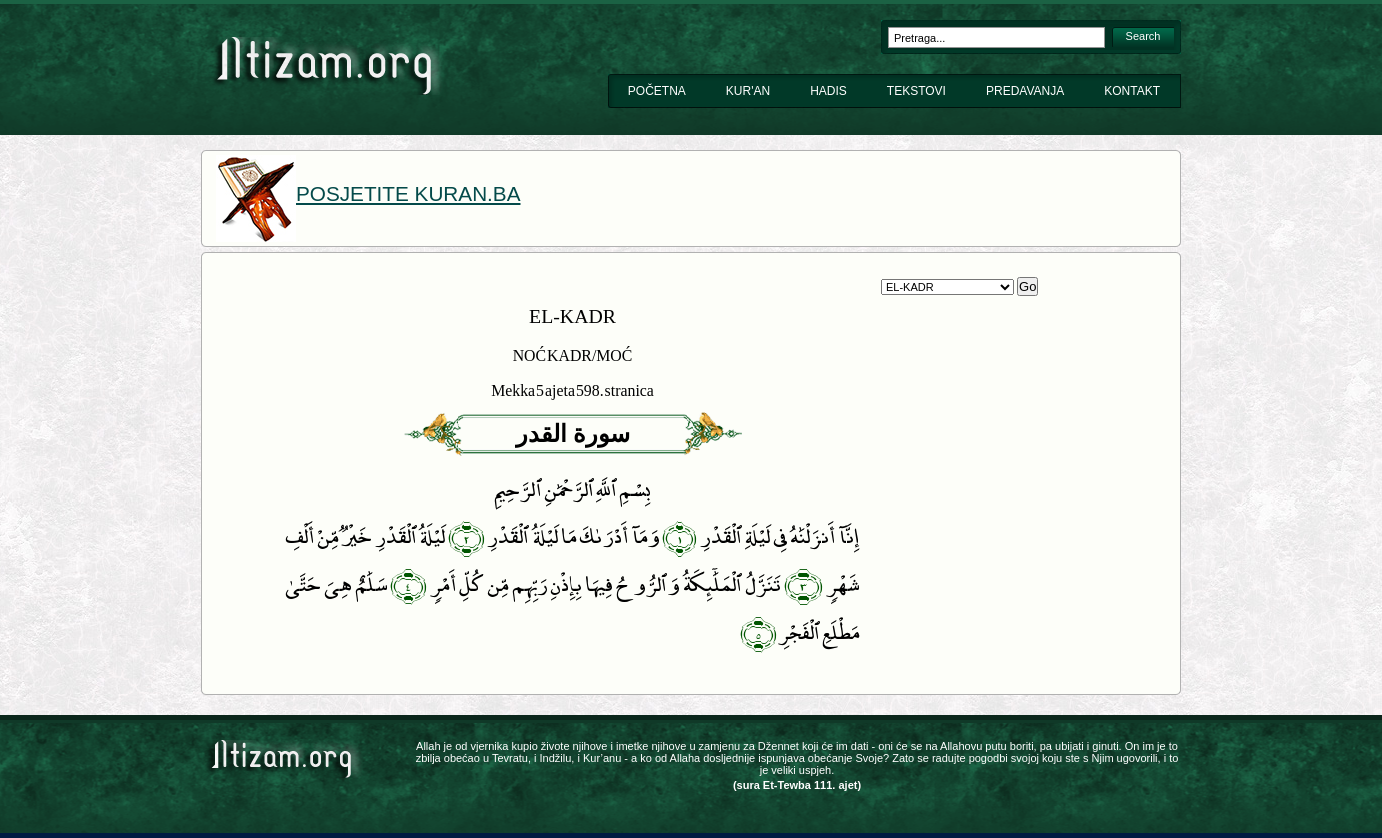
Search (1143, 36)
